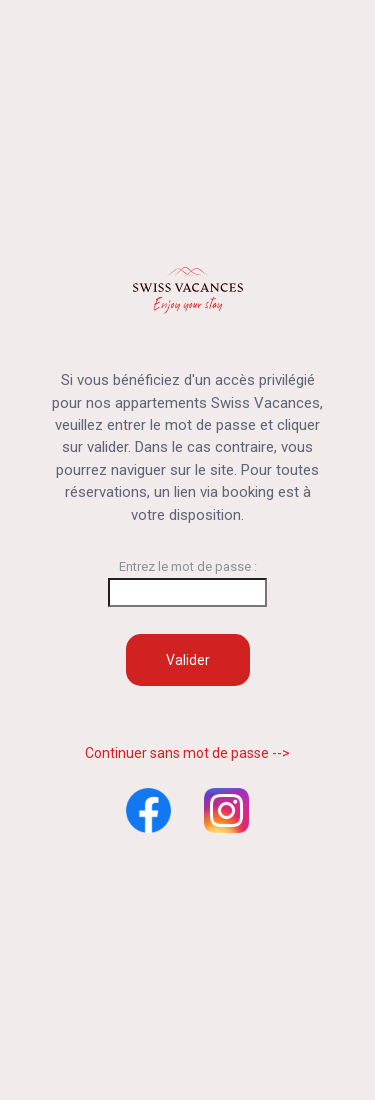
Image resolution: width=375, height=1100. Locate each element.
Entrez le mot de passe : (187, 583)
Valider (188, 660)
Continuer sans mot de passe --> (187, 753)
